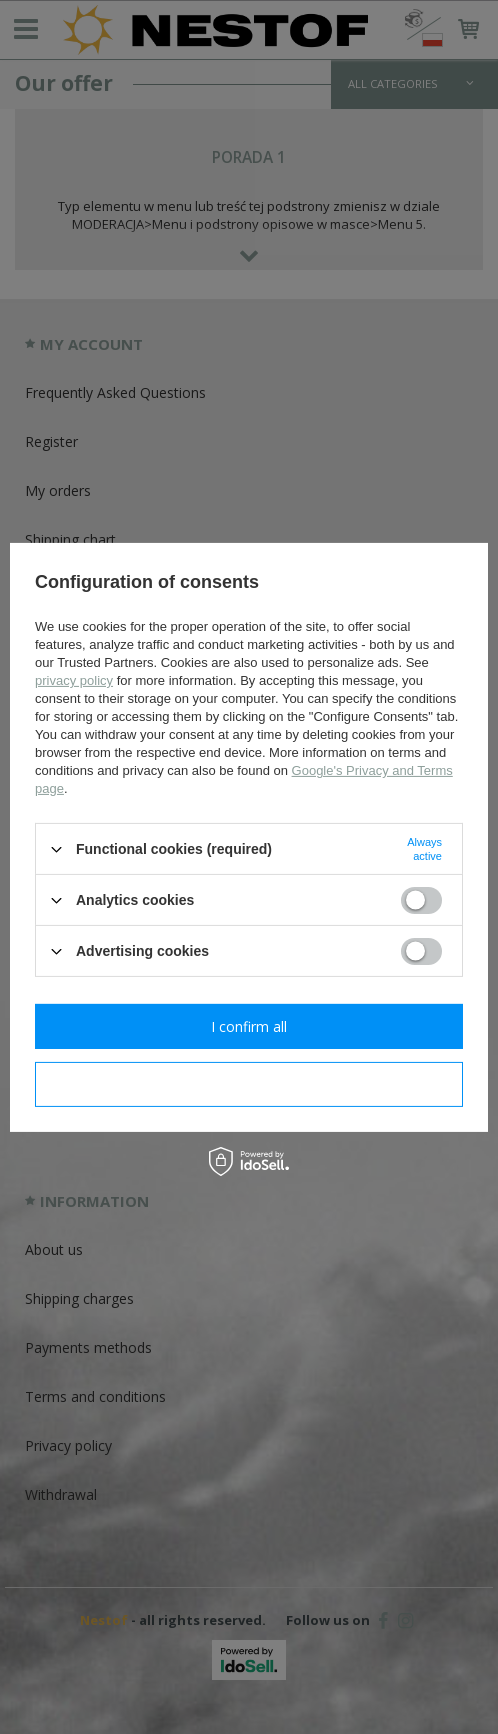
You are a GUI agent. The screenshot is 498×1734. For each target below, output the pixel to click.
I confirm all (249, 1025)
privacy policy (74, 680)
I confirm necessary (249, 1083)
